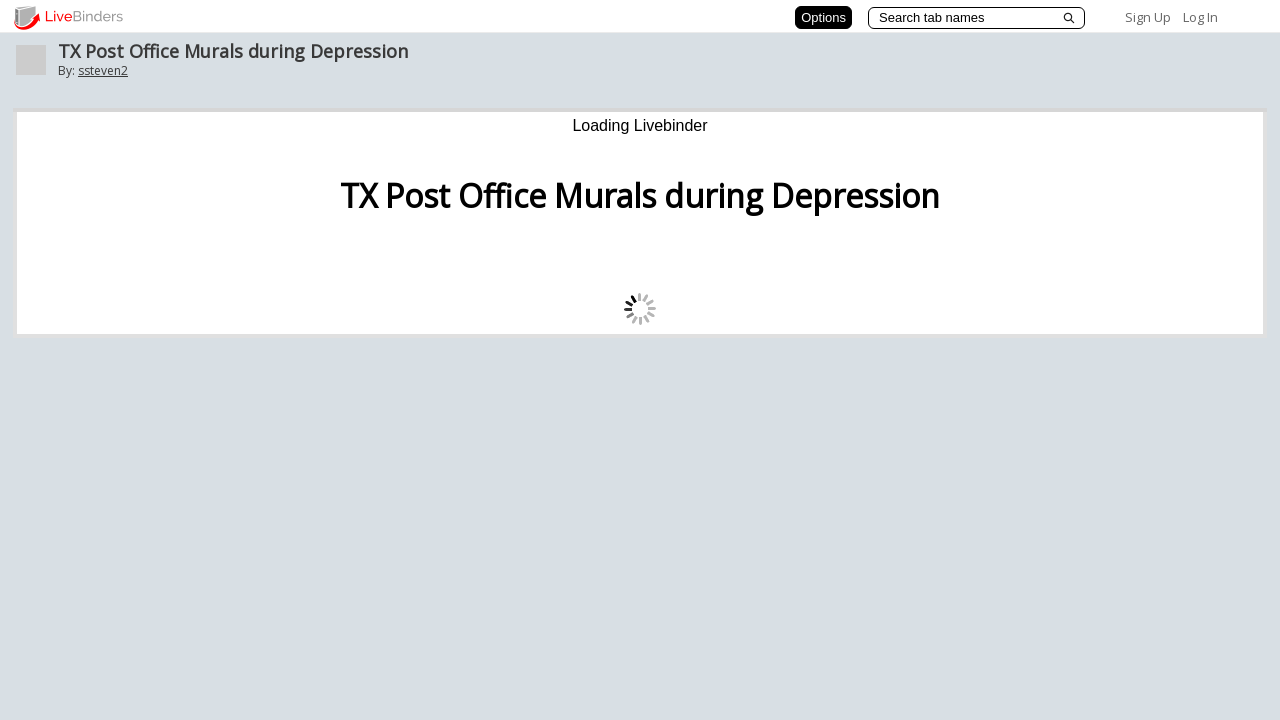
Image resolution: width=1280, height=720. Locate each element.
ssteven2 (103, 70)
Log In (1200, 17)
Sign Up (1148, 17)
